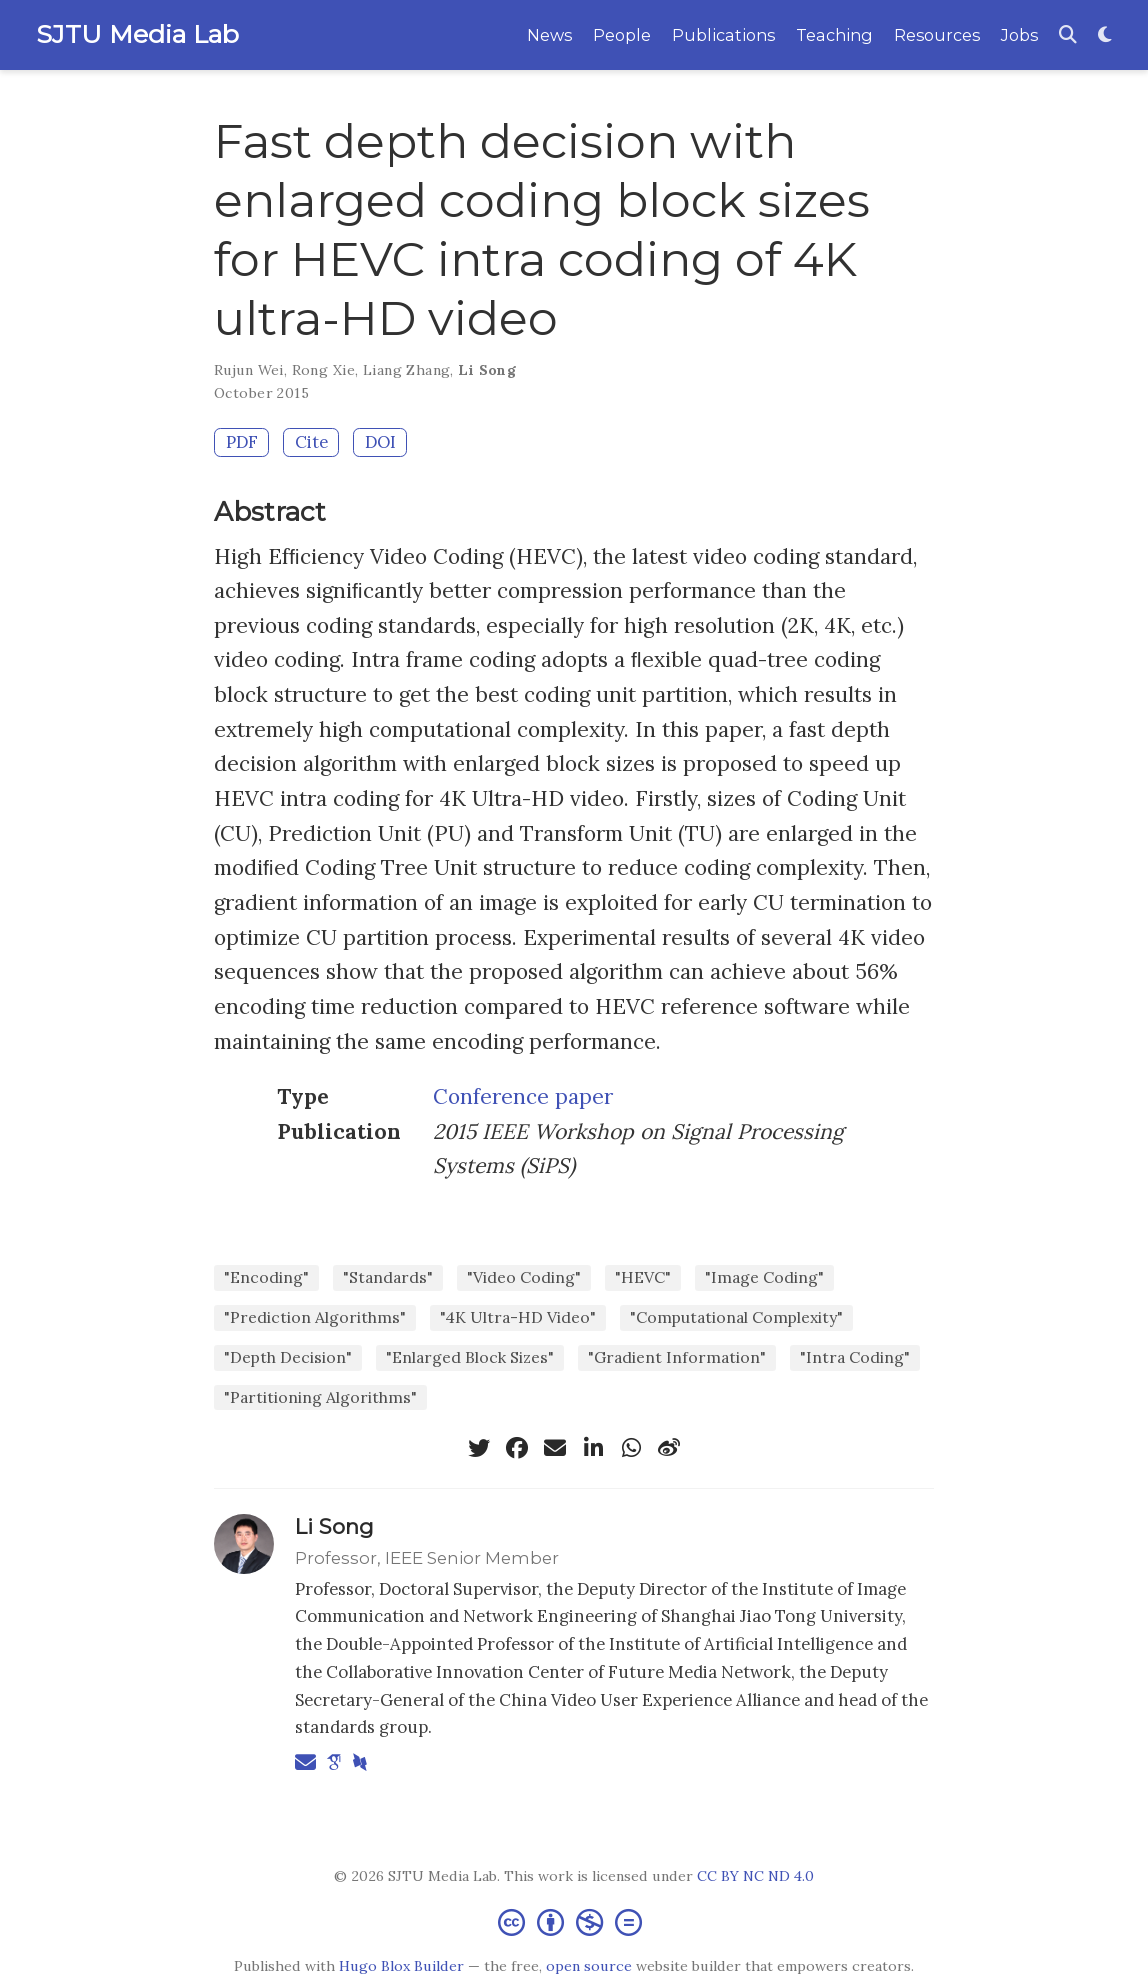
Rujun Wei (249, 370)
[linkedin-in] (593, 1448)
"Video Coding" (524, 1277)
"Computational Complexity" (736, 1317)
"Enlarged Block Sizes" (470, 1357)
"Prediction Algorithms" (315, 1317)
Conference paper (523, 1096)
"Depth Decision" (288, 1357)
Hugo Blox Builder (401, 1966)
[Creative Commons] (574, 1921)
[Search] (1068, 35)
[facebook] (517, 1448)
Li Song (487, 370)
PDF (242, 442)
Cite (311, 442)
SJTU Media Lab (137, 34)
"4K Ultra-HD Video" (518, 1317)
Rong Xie (323, 370)
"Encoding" (266, 1277)
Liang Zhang (407, 370)
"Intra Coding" (855, 1357)
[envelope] (555, 1448)
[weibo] (669, 1448)
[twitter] (479, 1448)
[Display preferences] (1105, 35)
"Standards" (388, 1277)
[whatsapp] (631, 1448)
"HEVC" (643, 1277)
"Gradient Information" (677, 1357)
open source (589, 1966)
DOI (380, 442)
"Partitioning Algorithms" (320, 1397)
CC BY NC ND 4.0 (755, 1876)
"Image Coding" (764, 1277)
